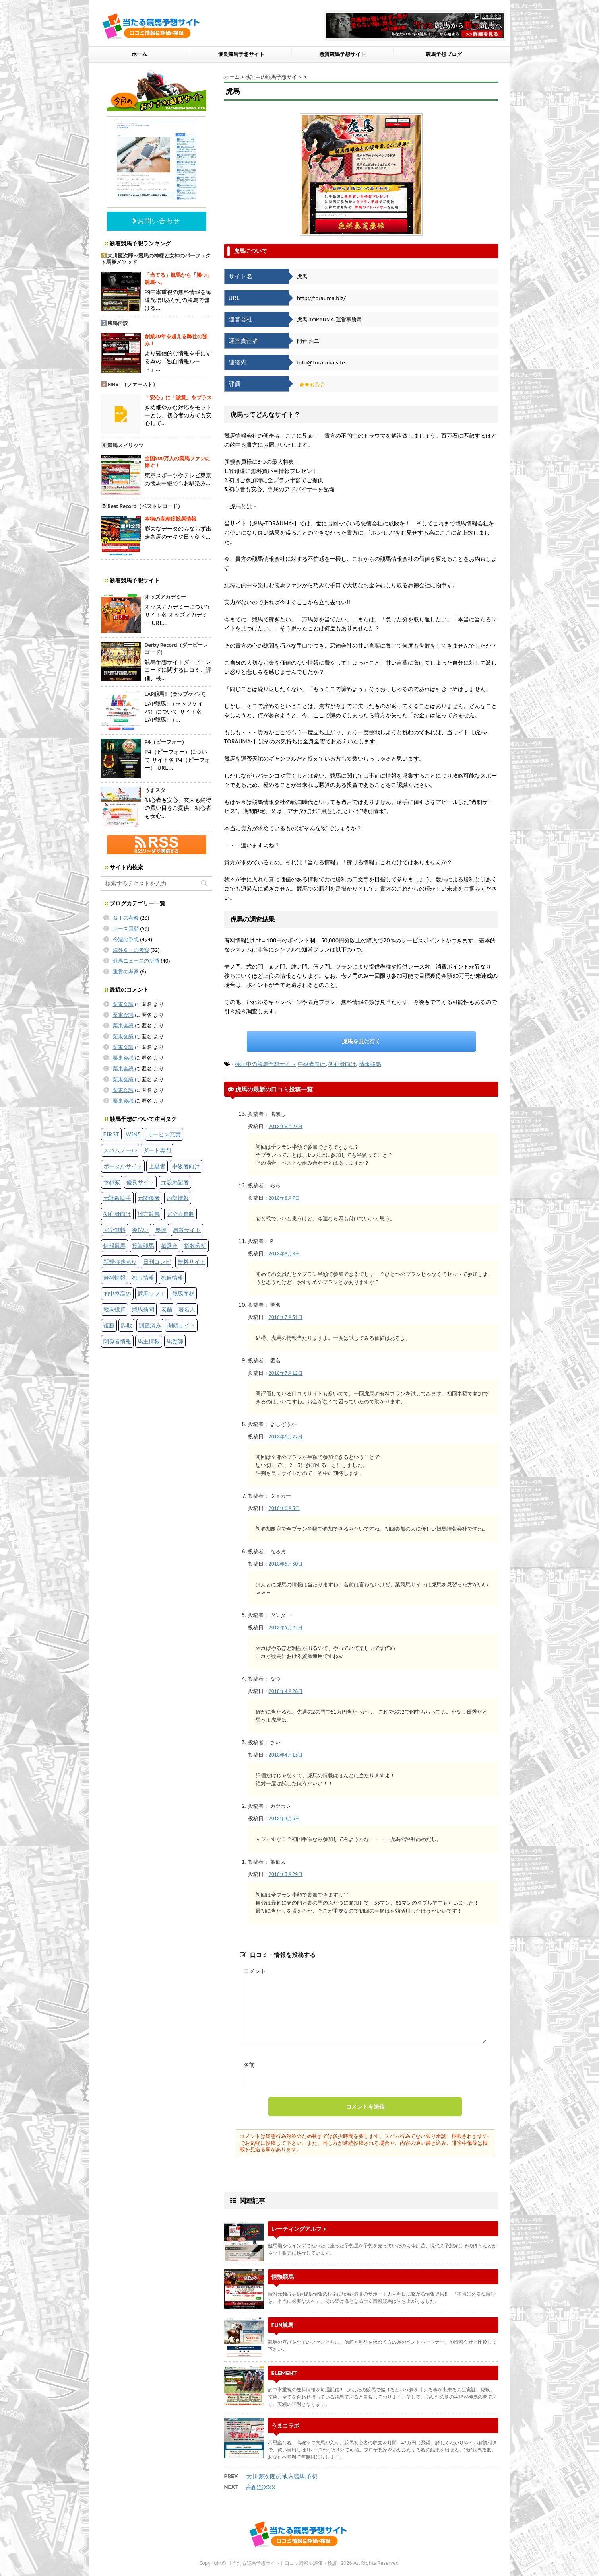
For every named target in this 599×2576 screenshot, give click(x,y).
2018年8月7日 (284, 1198)
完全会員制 (180, 1214)
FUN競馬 (282, 2325)
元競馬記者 (175, 1182)
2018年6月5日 (284, 1508)
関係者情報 (117, 1341)
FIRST (111, 1134)
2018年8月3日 (284, 1254)
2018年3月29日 (286, 1874)
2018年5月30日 (286, 1564)
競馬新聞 (143, 1309)
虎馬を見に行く (361, 1041)
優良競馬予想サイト (241, 54)
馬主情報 (149, 1341)
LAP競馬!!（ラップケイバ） (177, 694)
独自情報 (172, 1277)
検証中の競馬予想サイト (265, 1064)
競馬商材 (183, 1293)
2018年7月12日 (286, 1373)
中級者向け (312, 1064)
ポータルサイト (122, 1166)
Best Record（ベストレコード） (145, 506)
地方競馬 (149, 1214)
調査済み (150, 1325)
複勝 (108, 1325)
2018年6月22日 (286, 1437)
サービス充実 (164, 1134)
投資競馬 (143, 1245)
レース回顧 (126, 928)
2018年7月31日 (286, 1317)
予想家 (111, 1182)
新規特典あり (120, 1261)
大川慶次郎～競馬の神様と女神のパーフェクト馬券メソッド (156, 259)
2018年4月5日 (284, 1818)
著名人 (186, 1309)
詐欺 (126, 1325)
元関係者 (149, 1198)
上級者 (157, 1166)
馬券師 (175, 1341)
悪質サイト (187, 1230)
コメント (255, 1971)
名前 (249, 2064)
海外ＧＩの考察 (131, 950)
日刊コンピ (157, 1261)
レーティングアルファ (299, 2228)
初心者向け (342, 1064)
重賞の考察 (126, 971)
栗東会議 (123, 1004)
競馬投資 (114, 1309)
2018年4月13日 (286, 1755)
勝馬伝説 (117, 323)
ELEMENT (284, 2373)
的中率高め (117, 1293)
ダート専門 (157, 1150)
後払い (140, 1230)
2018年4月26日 (286, 1691)
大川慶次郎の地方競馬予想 (282, 2476)
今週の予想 (126, 939)
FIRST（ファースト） (132, 384)
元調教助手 (117, 1198)
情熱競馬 (282, 2276)
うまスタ (155, 790)
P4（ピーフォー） (166, 742)
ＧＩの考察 (126, 917)
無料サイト (191, 1261)
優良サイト (140, 1182)
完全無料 (114, 1230)
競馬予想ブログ (444, 54)
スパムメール (120, 1150)
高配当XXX (261, 2487)
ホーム (139, 54)
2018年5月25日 (286, 1627)
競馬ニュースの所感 (136, 960)
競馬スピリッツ (125, 445)
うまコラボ (285, 2425)
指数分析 (195, 1245)
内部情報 (178, 1198)
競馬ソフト (151, 1293)
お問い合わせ (156, 221)
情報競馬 (370, 1064)
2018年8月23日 (286, 1126)
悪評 (161, 1230)
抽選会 (169, 1245)
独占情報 (143, 1277)
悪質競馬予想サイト (342, 54)
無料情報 (114, 1277)
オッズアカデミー (165, 596)
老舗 (166, 1309)
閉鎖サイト (181, 1325)
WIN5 (133, 1134)
